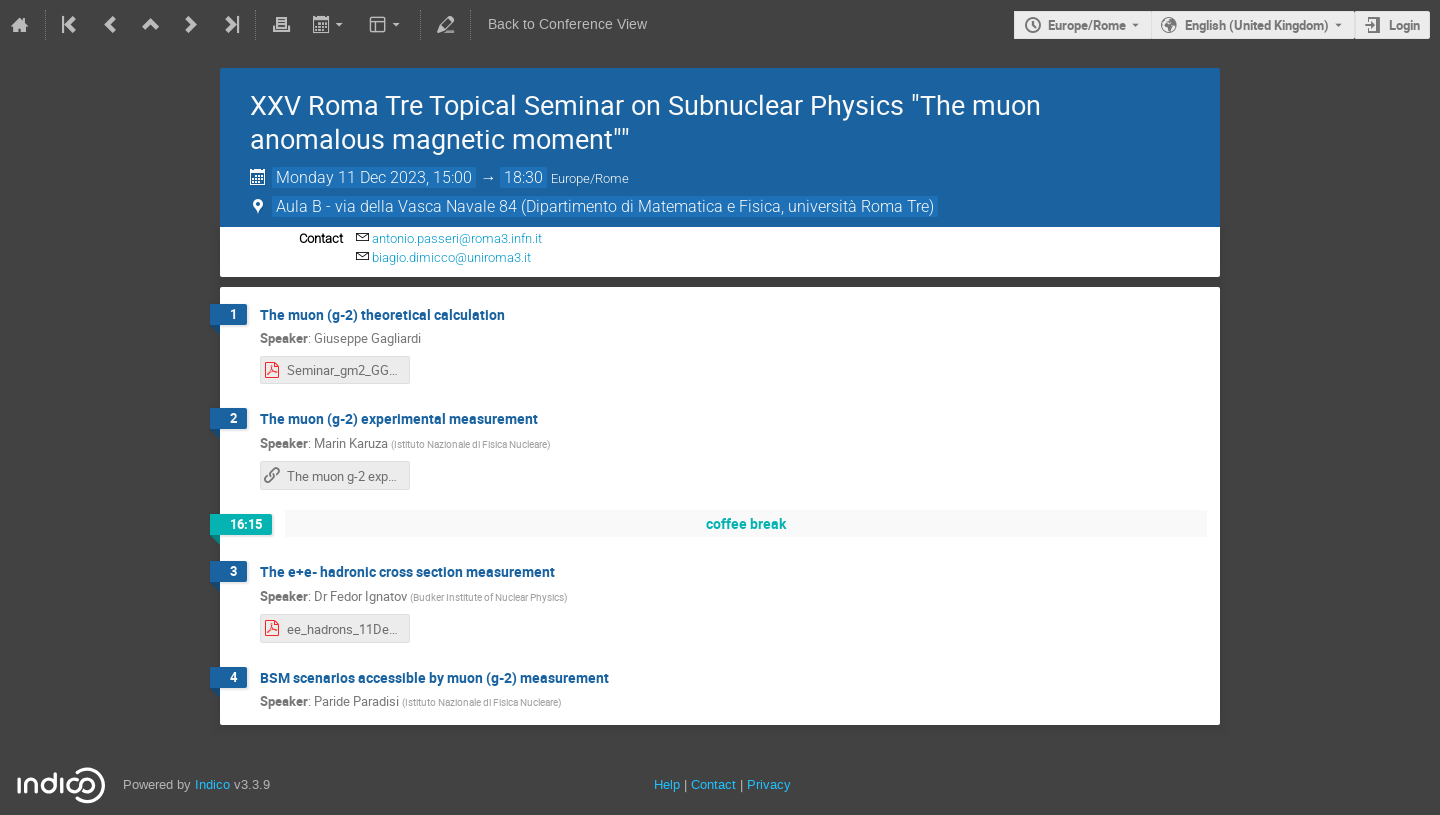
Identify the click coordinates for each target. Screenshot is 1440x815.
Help (667, 784)
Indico (212, 784)
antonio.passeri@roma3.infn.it (457, 238)
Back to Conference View (567, 24)
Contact (713, 784)
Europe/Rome (1087, 25)
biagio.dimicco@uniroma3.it (451, 257)
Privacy (769, 784)
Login (1404, 25)
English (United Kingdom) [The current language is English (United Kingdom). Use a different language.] (1257, 25)
